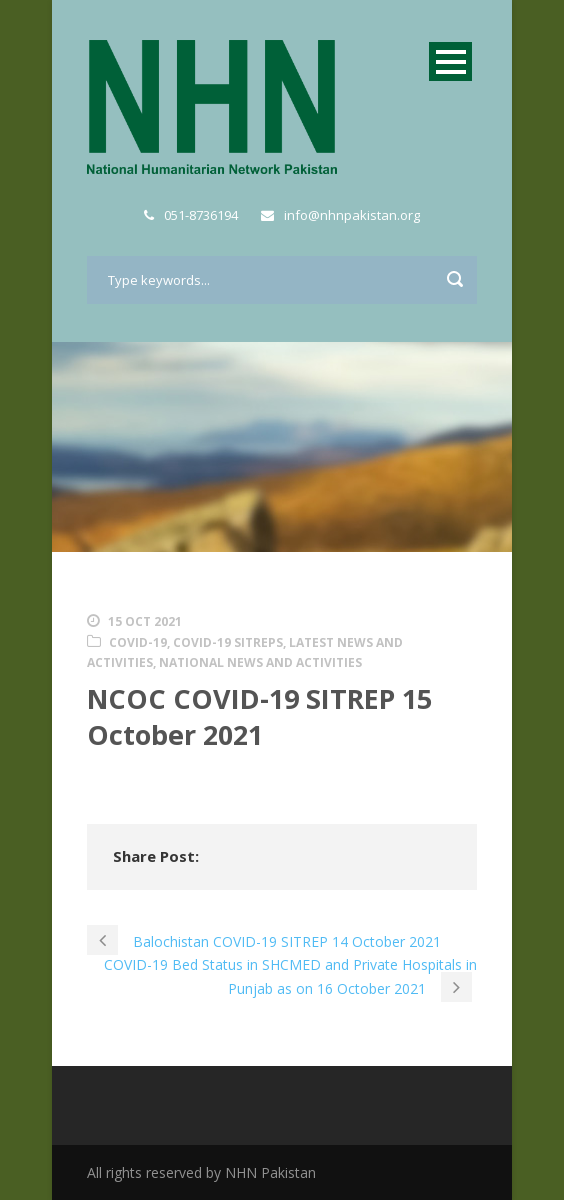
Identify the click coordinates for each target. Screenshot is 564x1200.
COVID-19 (138, 642)
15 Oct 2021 (145, 621)
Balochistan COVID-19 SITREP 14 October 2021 (287, 941)
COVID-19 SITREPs (228, 642)
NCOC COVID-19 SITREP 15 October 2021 (259, 716)
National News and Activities (260, 662)
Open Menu (450, 61)
